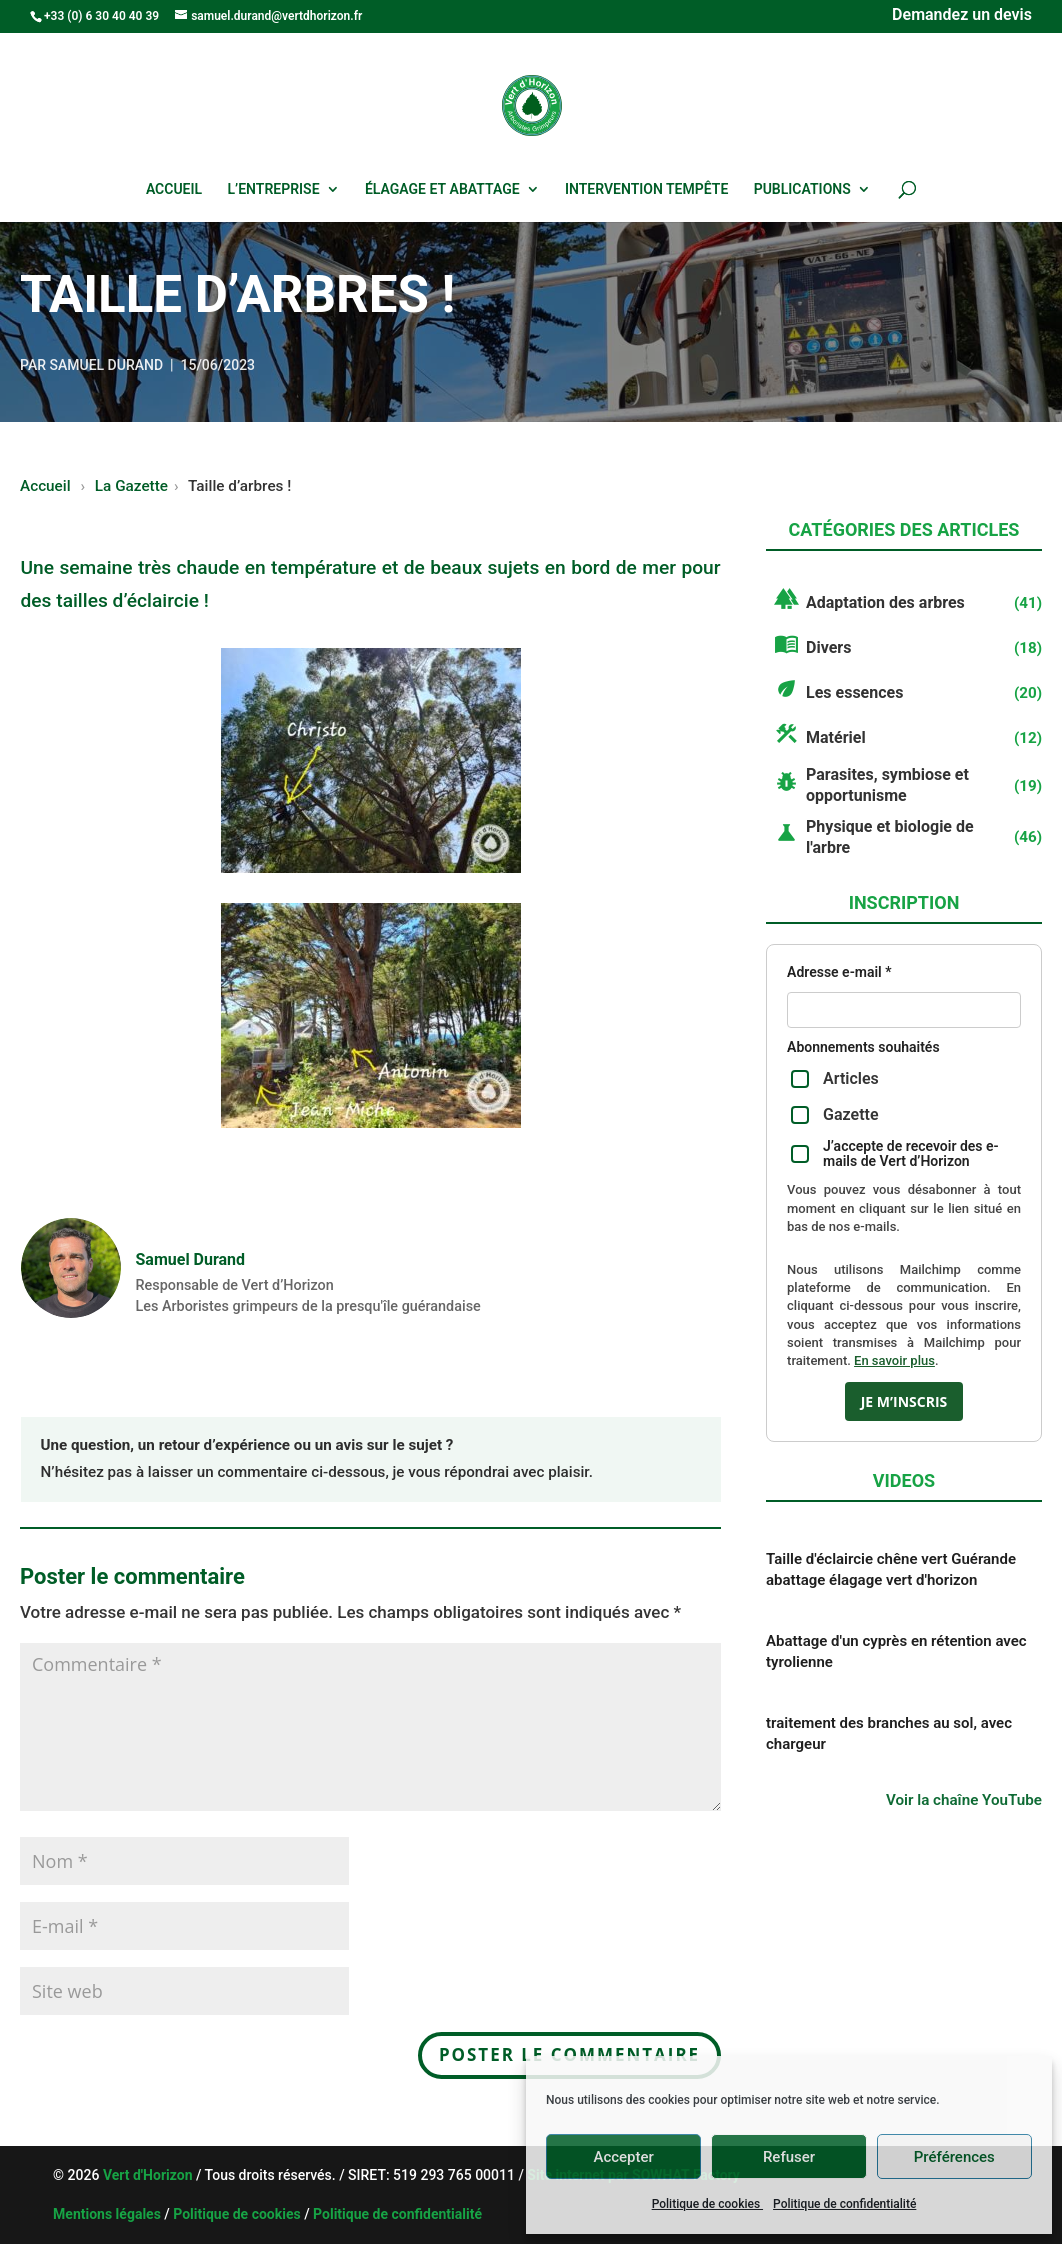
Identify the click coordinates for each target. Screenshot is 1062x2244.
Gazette (834, 1114)
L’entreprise (274, 189)
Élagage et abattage (442, 189)
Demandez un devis (962, 16)
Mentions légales (107, 2214)
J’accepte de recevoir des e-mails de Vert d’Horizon (895, 1154)
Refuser (789, 2157)
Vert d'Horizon (149, 2175)
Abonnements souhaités (863, 1047)
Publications (802, 189)
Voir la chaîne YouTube (964, 1800)
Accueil (174, 189)
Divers (828, 647)
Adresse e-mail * (839, 972)
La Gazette (131, 486)
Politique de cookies (707, 2204)
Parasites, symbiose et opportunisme (887, 785)
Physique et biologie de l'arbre (890, 837)
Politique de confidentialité (844, 2204)
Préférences (954, 2157)
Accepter (623, 2157)
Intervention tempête (646, 189)
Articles (835, 1078)
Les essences (854, 692)
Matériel (836, 737)
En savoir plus (894, 1360)
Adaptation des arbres (885, 602)
